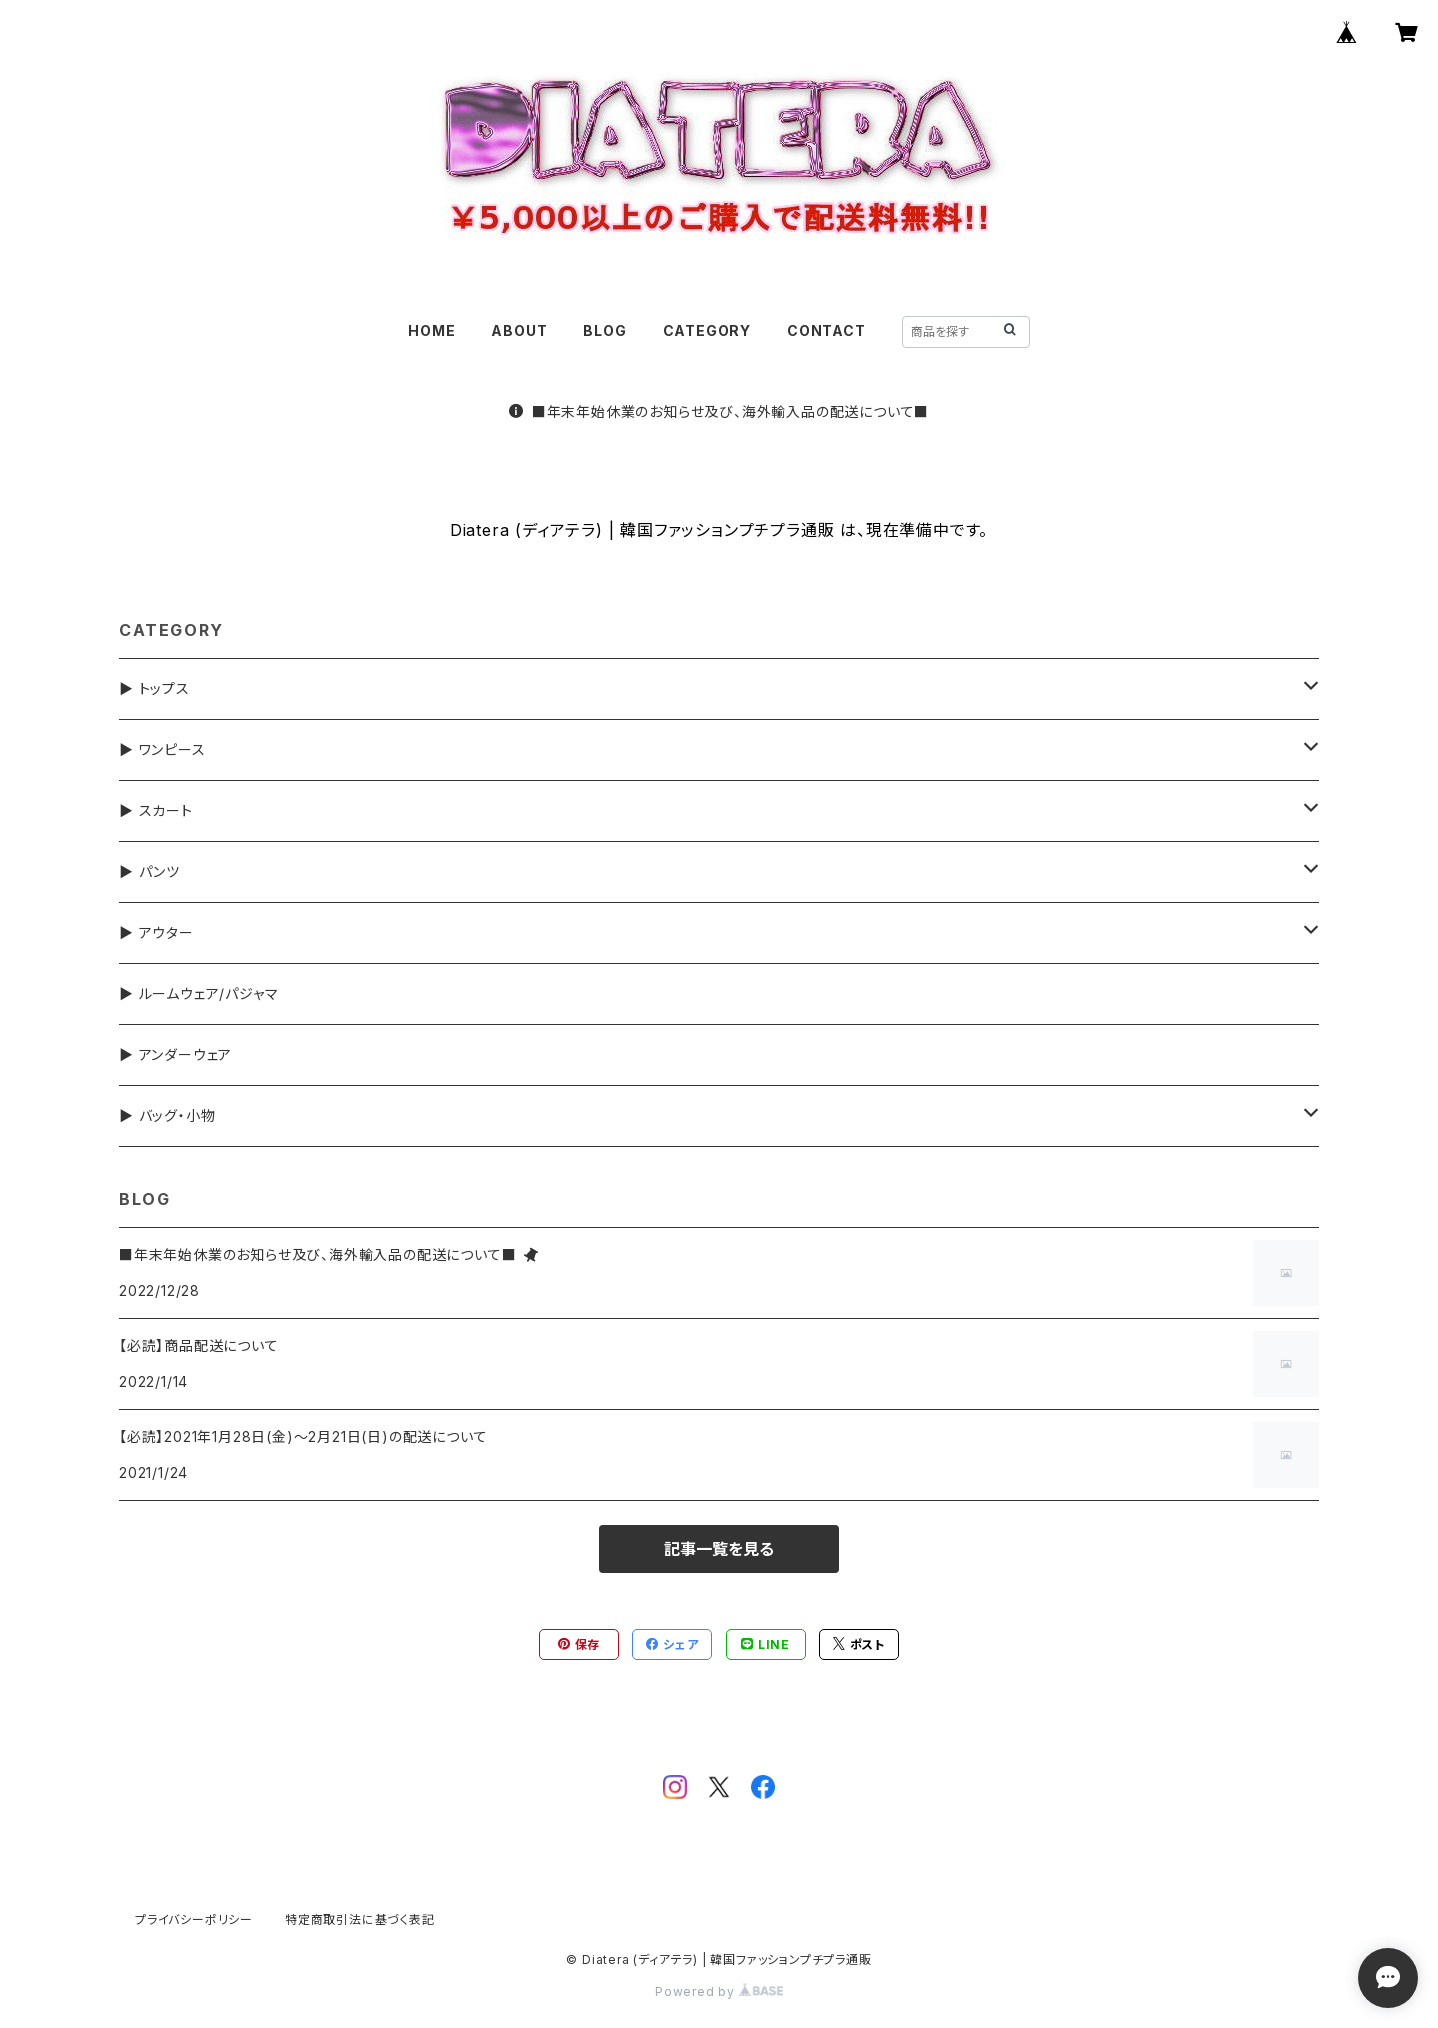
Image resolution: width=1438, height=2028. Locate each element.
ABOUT (519, 330)
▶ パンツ (149, 871)
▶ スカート (156, 810)
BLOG (604, 330)
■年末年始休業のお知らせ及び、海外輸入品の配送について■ (719, 411)
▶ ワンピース (162, 749)
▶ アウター (156, 932)
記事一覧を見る (719, 1549)
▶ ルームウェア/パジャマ (198, 993)
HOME (431, 330)
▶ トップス (154, 688)
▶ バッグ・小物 (167, 1115)
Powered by (719, 1991)
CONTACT (826, 330)
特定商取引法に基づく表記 (360, 1919)
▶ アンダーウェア (175, 1054)
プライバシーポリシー (194, 1919)
